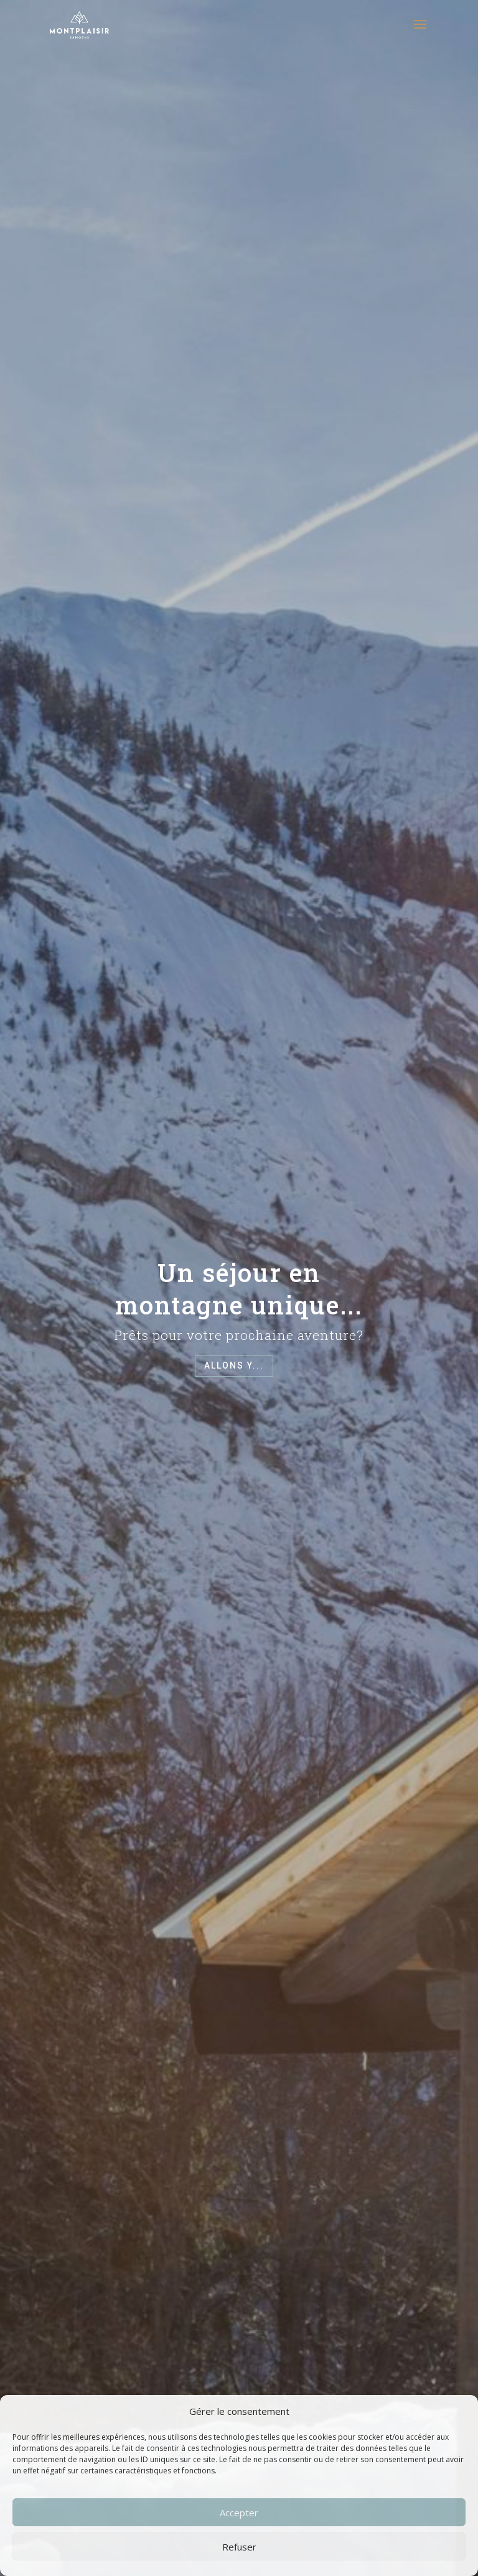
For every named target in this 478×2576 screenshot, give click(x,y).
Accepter (239, 2512)
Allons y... (234, 1365)
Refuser (239, 2547)
